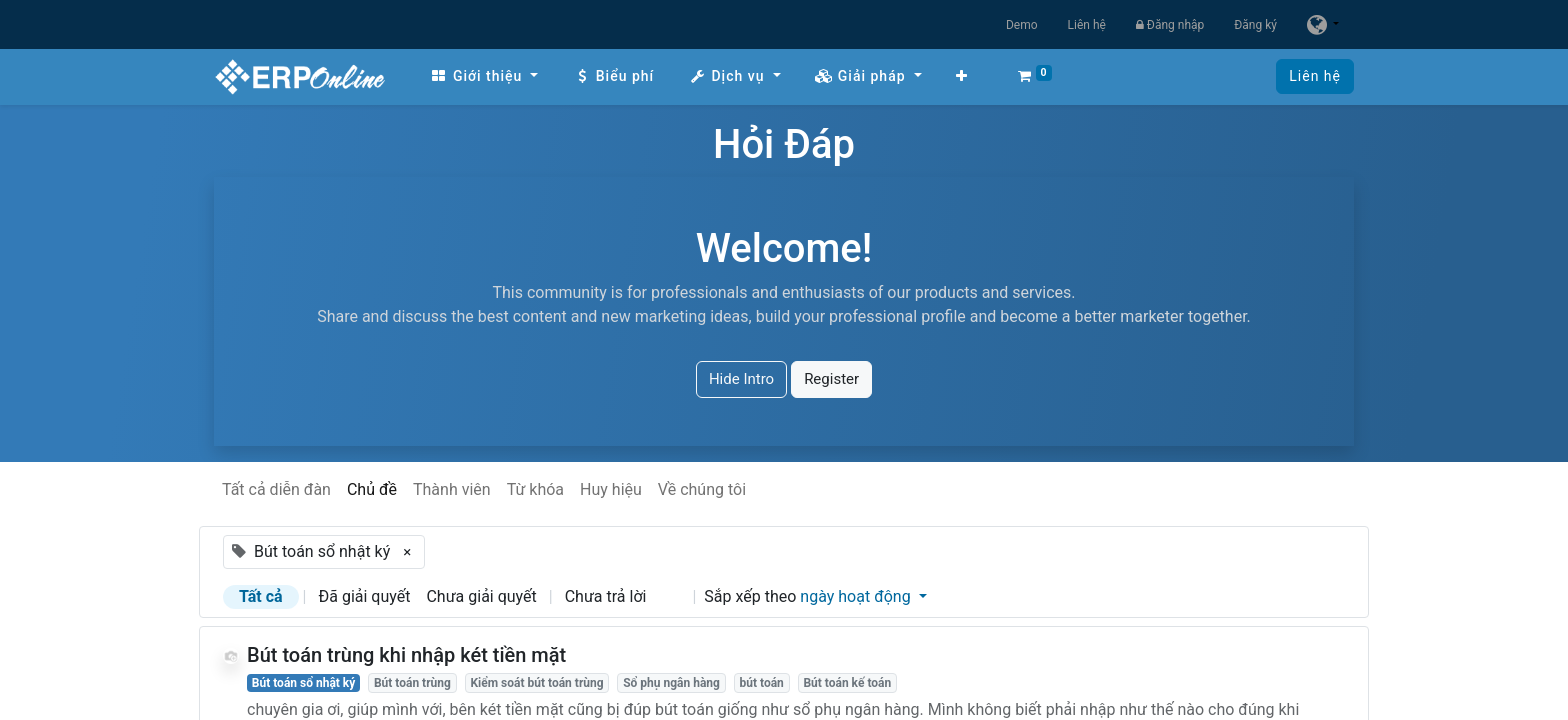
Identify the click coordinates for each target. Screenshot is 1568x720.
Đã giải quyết (365, 596)
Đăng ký (1255, 25)
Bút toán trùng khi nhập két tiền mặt (406, 655)
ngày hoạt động (857, 596)
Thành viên (452, 489)
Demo (1022, 25)
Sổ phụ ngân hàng (671, 683)
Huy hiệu (611, 489)
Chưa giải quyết (481, 596)
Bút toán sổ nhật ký (304, 683)
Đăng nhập (1170, 25)
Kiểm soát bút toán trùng (536, 683)
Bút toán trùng (412, 683)
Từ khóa (535, 489)
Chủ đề (372, 489)
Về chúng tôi (702, 489)
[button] (962, 76)
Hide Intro (741, 379)
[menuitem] (484, 76)
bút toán (761, 683)
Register (831, 379)
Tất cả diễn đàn (276, 489)
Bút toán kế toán (847, 683)
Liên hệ (1087, 25)
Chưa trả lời (606, 596)
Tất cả (261, 596)
